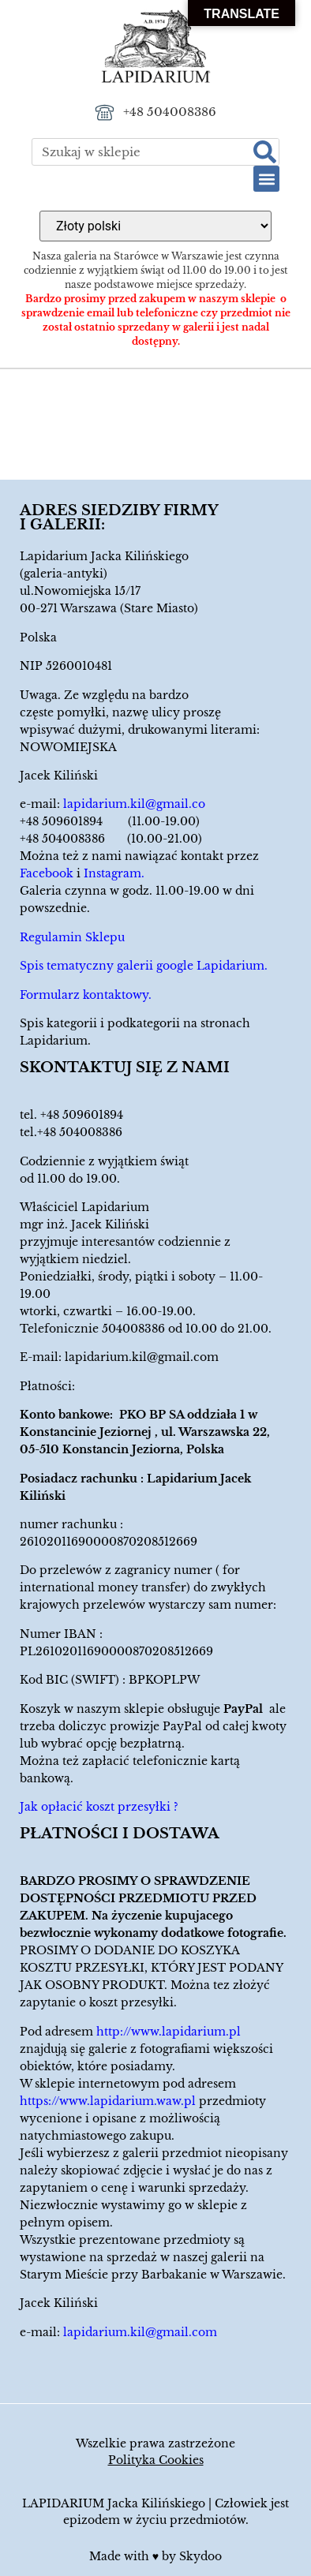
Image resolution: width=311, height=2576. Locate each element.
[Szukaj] (265, 152)
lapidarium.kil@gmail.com (142, 1357)
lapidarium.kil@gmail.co (134, 804)
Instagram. (114, 873)
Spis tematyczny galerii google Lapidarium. (144, 966)
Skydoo (200, 2556)
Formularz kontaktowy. (86, 995)
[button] (266, 179)
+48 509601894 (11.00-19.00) (110, 821)
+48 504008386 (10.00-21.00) (111, 839)
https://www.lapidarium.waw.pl (108, 2101)
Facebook (46, 873)
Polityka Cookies (156, 2460)
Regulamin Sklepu (72, 937)
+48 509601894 (81, 1115)
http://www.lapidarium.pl (168, 2032)
